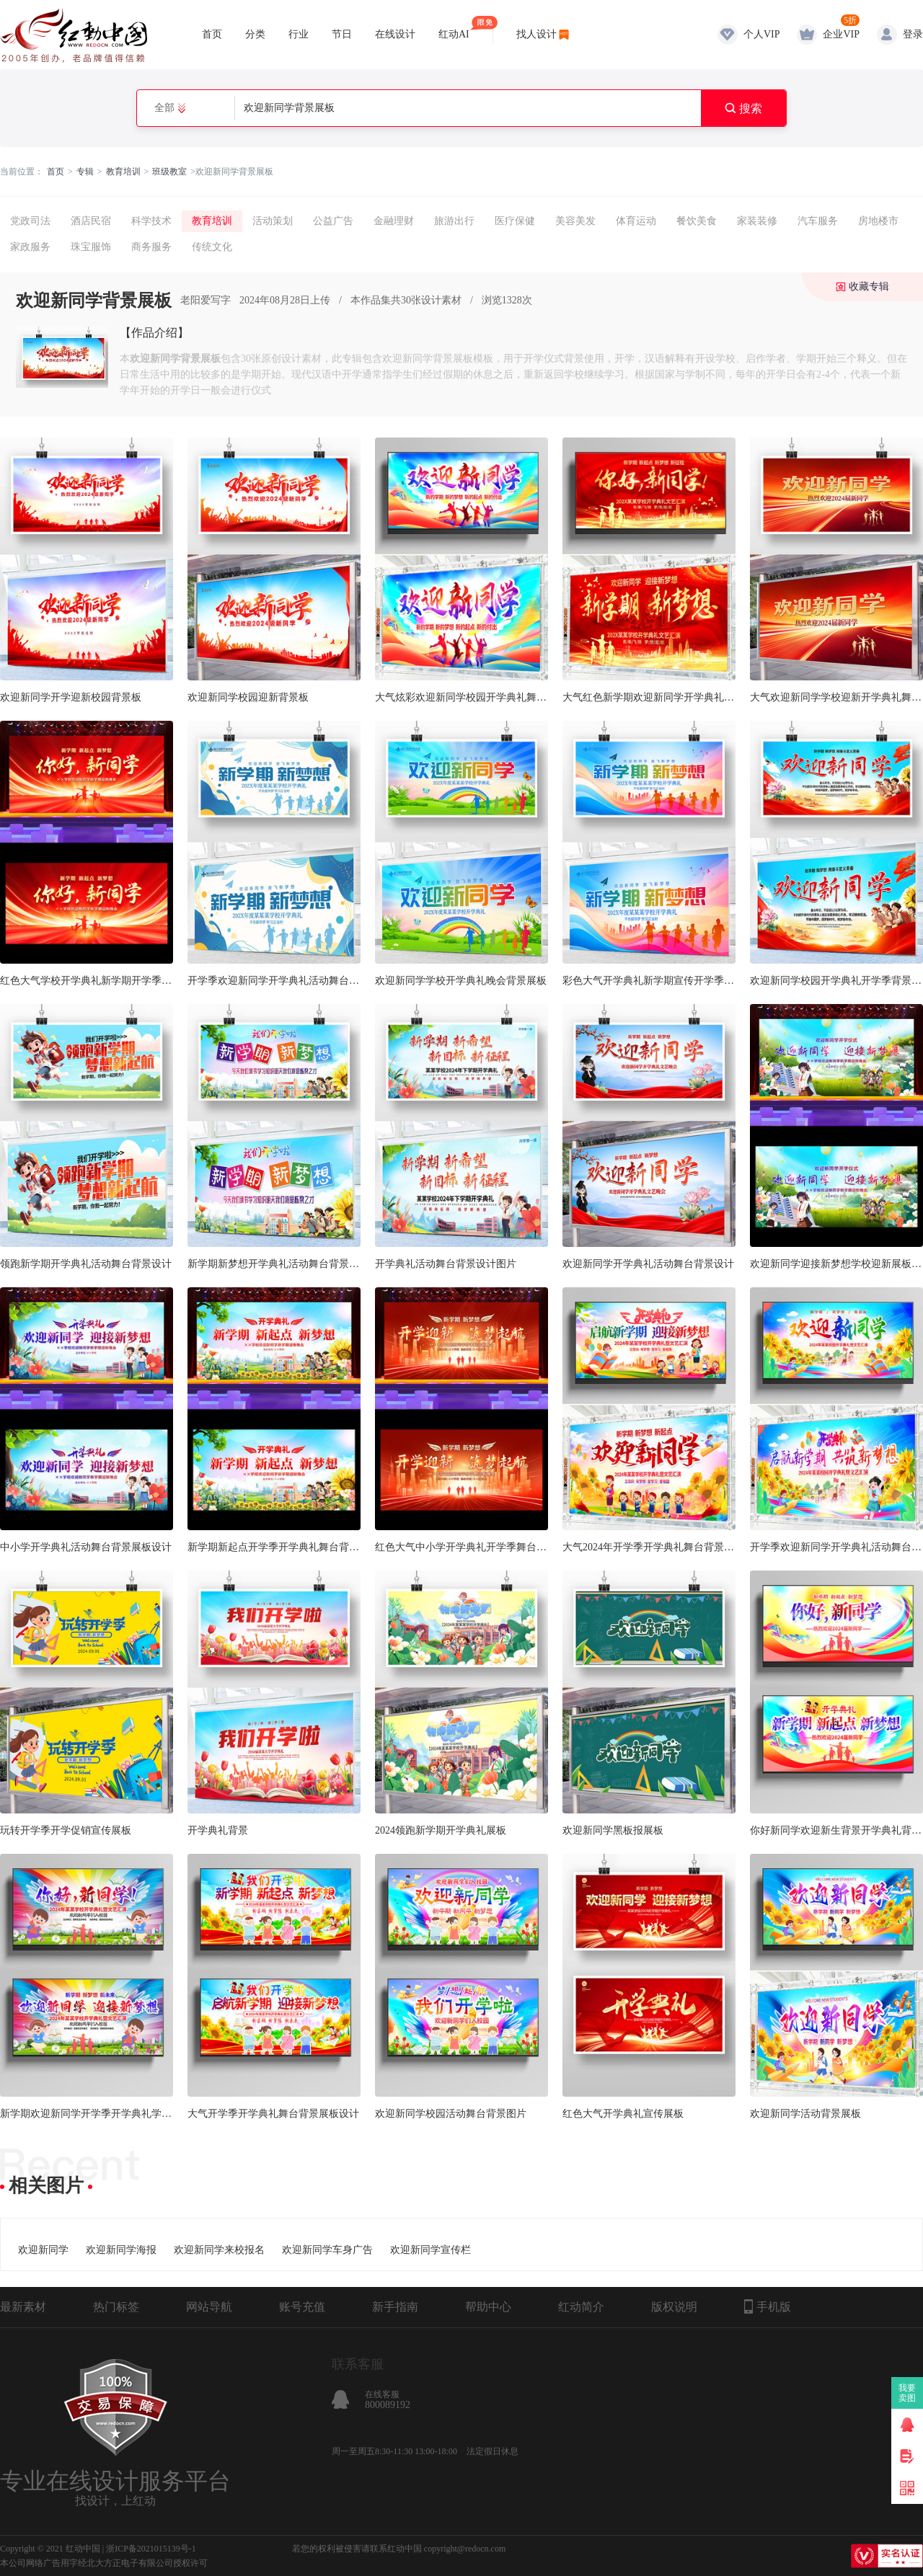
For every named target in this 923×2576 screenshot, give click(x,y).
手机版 (767, 2306)
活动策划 (272, 221)
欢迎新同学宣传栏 (430, 2249)
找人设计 (536, 34)
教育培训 (123, 171)
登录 (913, 34)
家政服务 (30, 246)
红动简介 (581, 2307)
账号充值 (302, 2307)
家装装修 (757, 221)
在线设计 (395, 34)
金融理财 (394, 221)
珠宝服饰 (91, 246)
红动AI (453, 28)
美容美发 (575, 221)
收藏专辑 (869, 286)
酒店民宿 (91, 221)
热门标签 (116, 2307)
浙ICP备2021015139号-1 (151, 2549)
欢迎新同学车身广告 (327, 2249)
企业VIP (841, 34)
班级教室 (169, 171)
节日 (342, 34)
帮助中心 (488, 2307)
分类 (255, 34)
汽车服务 (818, 221)
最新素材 (23, 2307)
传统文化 (212, 246)
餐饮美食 (696, 221)
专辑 (85, 171)
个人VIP (761, 34)
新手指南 (395, 2307)
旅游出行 (454, 221)
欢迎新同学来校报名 (219, 2249)
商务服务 (151, 246)
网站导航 (209, 2307)
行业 (298, 34)
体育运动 (636, 221)
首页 (212, 34)
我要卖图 (907, 2393)
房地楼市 (878, 221)
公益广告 (333, 221)
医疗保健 (515, 221)
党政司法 (30, 221)
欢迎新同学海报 (121, 2249)
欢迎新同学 (43, 2249)
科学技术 (151, 221)
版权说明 (674, 2307)
